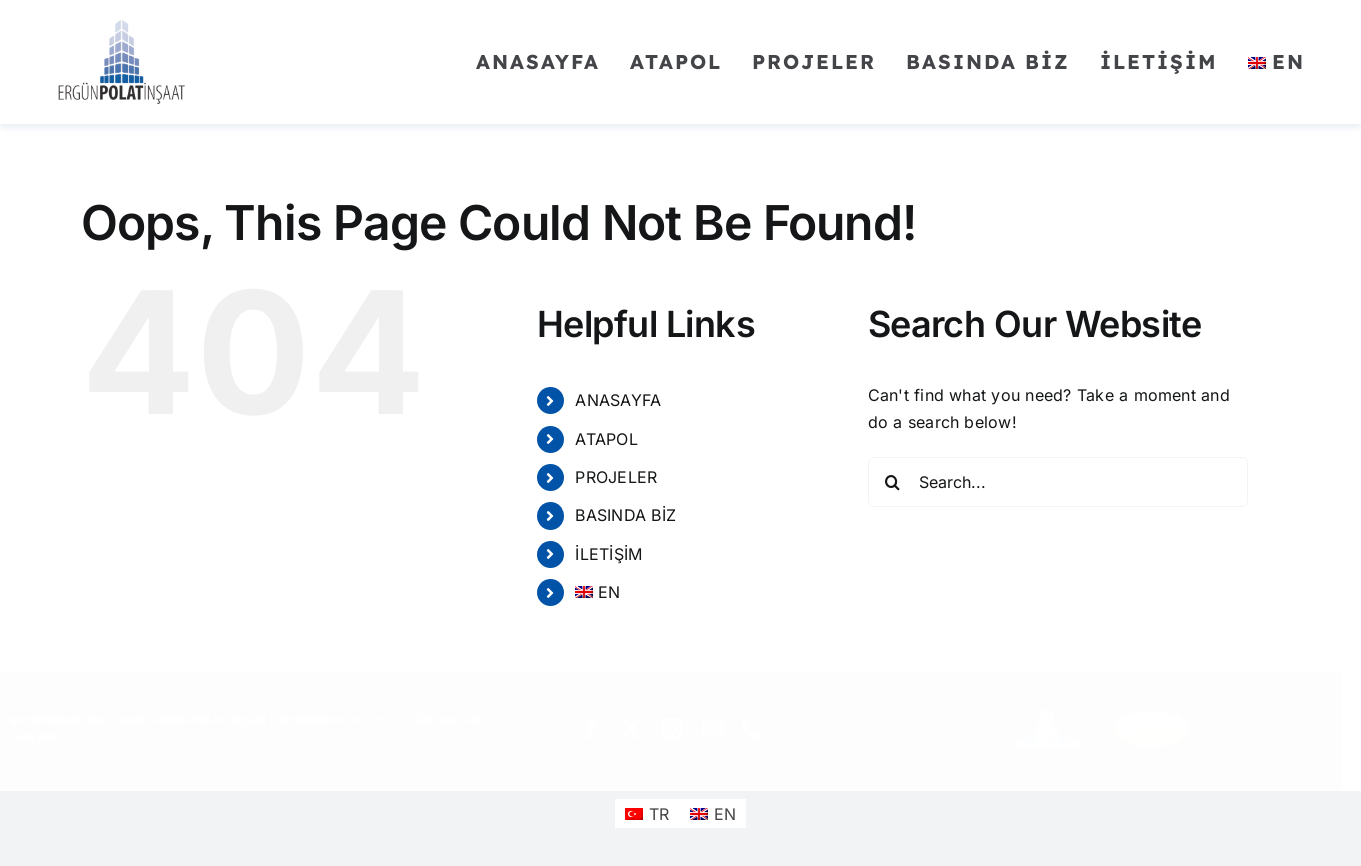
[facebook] (599, 729)
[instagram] (680, 729)
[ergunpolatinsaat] (122, 23)
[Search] (893, 482)
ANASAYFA (618, 400)
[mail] (720, 729)
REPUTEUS (383, 720)
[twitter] (640, 729)
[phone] (760, 729)
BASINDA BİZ (625, 515)
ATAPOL (606, 439)
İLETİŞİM (608, 554)
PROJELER (616, 477)
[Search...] (1058, 482)
